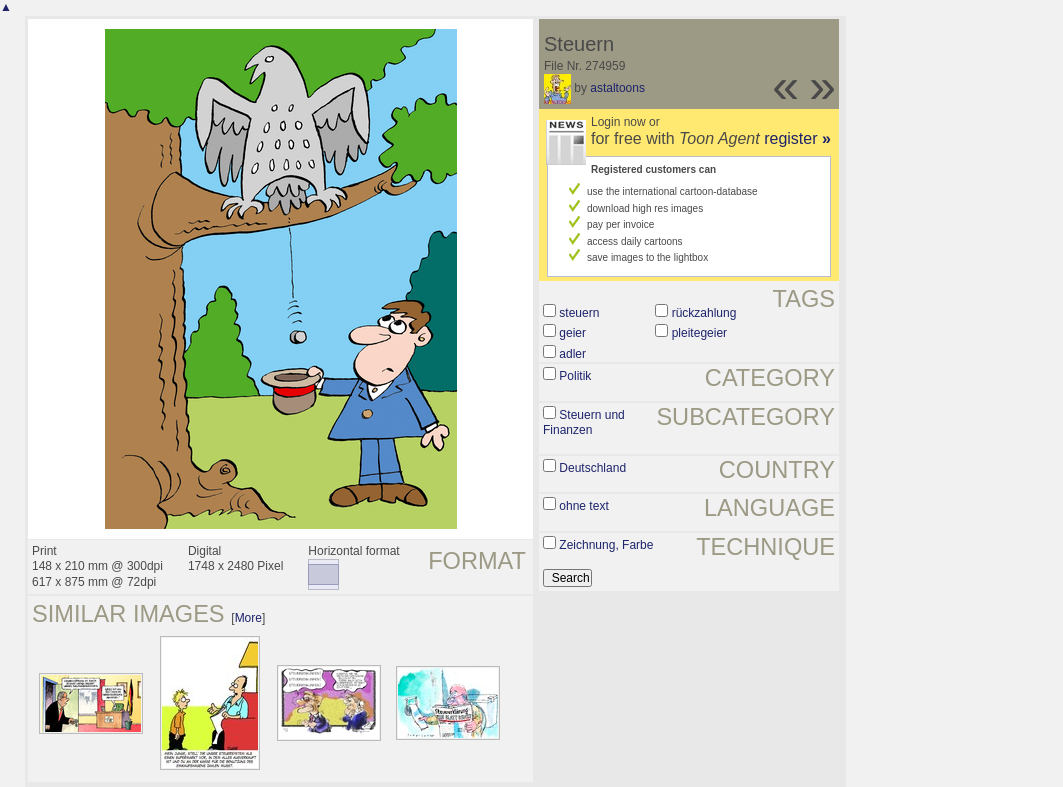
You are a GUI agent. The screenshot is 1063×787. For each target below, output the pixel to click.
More (248, 618)
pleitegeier (699, 333)
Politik (575, 376)
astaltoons (617, 88)
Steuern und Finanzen (584, 423)
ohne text (583, 506)
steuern (579, 313)
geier (572, 333)
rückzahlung (704, 313)
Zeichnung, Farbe (606, 545)
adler (572, 354)
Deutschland (592, 468)
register (797, 138)
